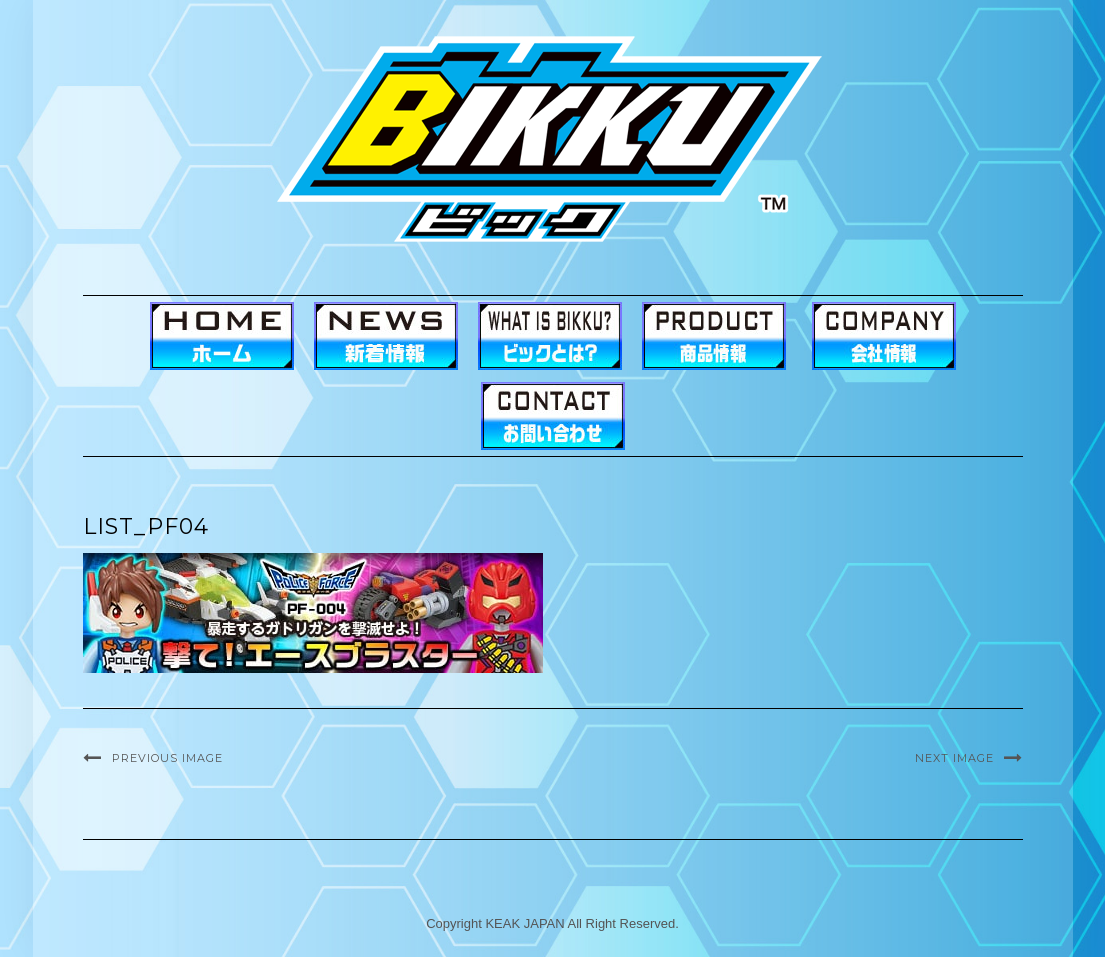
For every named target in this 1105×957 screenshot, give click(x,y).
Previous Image (167, 758)
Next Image (954, 758)
